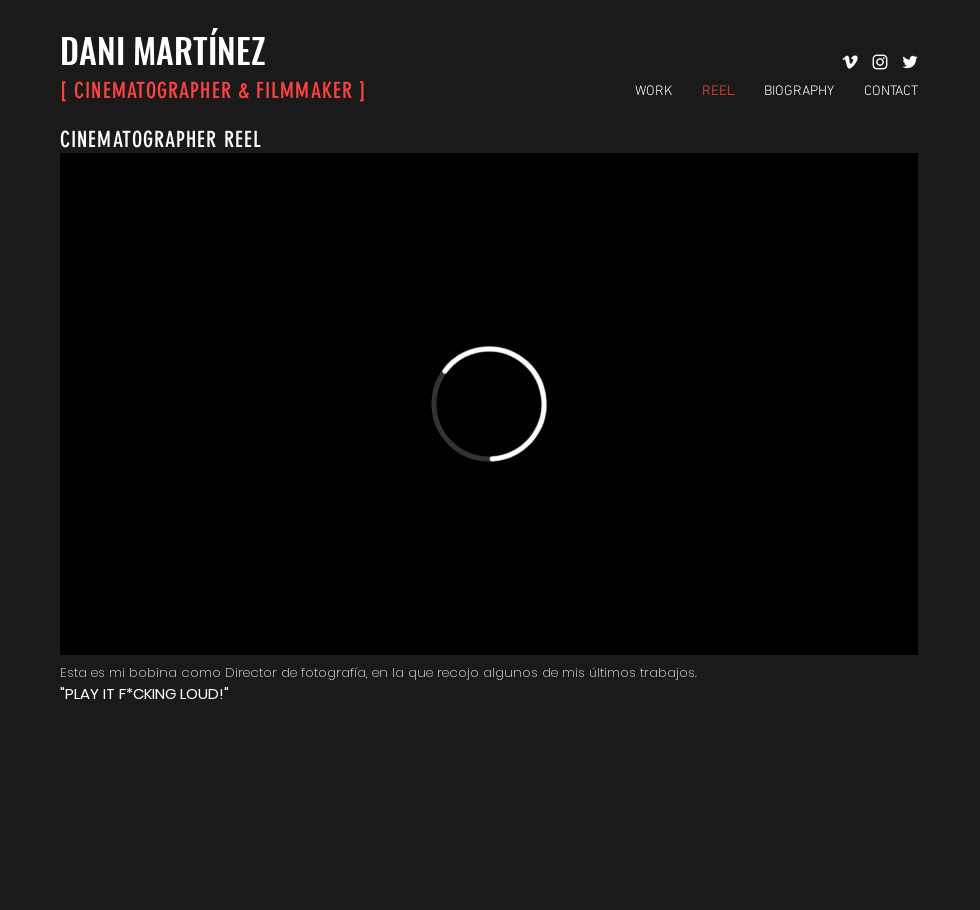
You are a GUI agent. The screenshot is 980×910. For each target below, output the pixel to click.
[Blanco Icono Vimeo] (850, 62)
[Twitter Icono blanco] (910, 62)
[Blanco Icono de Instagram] (880, 62)
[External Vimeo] (489, 404)
